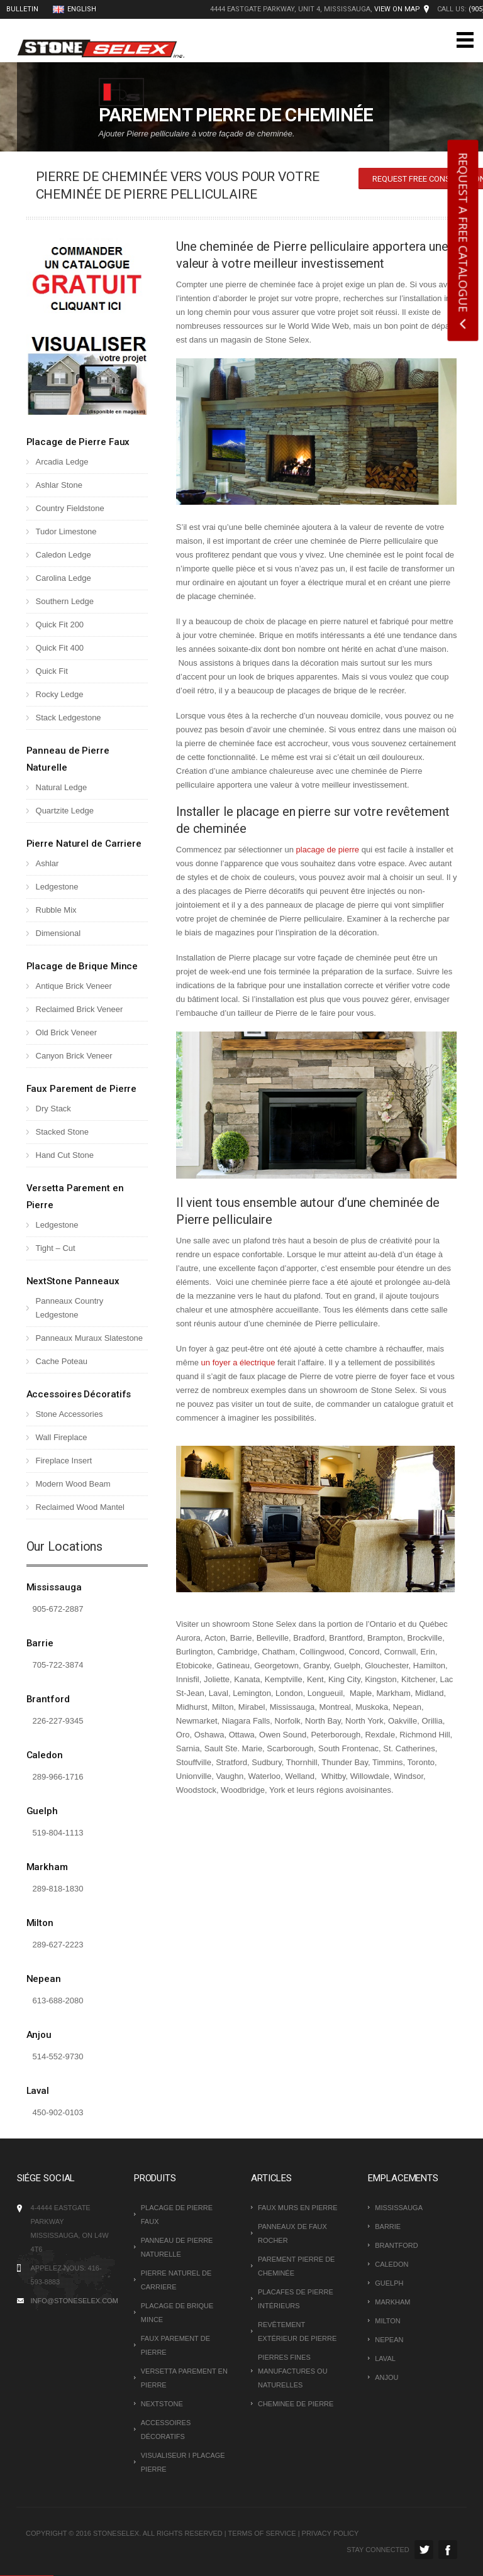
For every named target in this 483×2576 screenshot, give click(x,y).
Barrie (39, 1643)
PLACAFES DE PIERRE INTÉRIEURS (295, 2298)
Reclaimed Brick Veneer (79, 1009)
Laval (38, 2090)
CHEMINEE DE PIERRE (295, 2404)
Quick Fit (52, 671)
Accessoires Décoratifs (78, 1394)
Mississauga (54, 1587)
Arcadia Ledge (62, 461)
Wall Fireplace (61, 1437)
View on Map (397, 9)
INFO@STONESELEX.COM (74, 2300)
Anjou (39, 2034)
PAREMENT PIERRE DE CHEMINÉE (296, 2266)
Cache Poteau (61, 1361)
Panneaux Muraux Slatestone (89, 1338)
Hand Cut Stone (65, 1155)
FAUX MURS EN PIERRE (298, 2207)
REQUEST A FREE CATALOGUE (463, 232)
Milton (39, 1923)
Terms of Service (262, 2533)
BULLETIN (22, 9)
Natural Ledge (61, 787)
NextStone (162, 2404)
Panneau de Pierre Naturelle (177, 2247)
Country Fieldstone (70, 508)
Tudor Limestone (66, 531)
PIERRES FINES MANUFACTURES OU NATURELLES (293, 2371)
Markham (47, 1867)
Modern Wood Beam (73, 1484)
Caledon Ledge (63, 554)
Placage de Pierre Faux (78, 442)
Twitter (423, 2549)
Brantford (48, 1699)
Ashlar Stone (59, 485)
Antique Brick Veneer (74, 986)
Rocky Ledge (60, 694)
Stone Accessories (69, 1414)
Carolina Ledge (63, 578)
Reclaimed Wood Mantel (80, 1507)
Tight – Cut (55, 1248)
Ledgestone (57, 886)
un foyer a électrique (238, 1362)
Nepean (43, 1978)
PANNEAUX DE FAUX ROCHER (292, 2233)
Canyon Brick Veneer (74, 1055)
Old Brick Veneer (66, 1032)
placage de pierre (327, 849)
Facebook (447, 2549)
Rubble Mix (56, 910)
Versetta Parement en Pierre (184, 2378)
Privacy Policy (330, 2533)
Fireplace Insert (64, 1460)
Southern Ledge (65, 601)
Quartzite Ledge (65, 810)
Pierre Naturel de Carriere (84, 843)
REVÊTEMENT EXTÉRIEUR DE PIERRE (297, 2331)
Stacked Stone (62, 1132)
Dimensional (58, 933)
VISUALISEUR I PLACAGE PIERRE (183, 2462)
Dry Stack (53, 1108)
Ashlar (47, 863)
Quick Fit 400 (60, 647)
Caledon (44, 1755)
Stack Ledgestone (68, 717)
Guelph (42, 1811)
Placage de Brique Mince (82, 966)
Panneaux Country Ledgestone (70, 1307)
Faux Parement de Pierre (81, 1088)
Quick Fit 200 (60, 624)
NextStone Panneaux (72, 1281)
